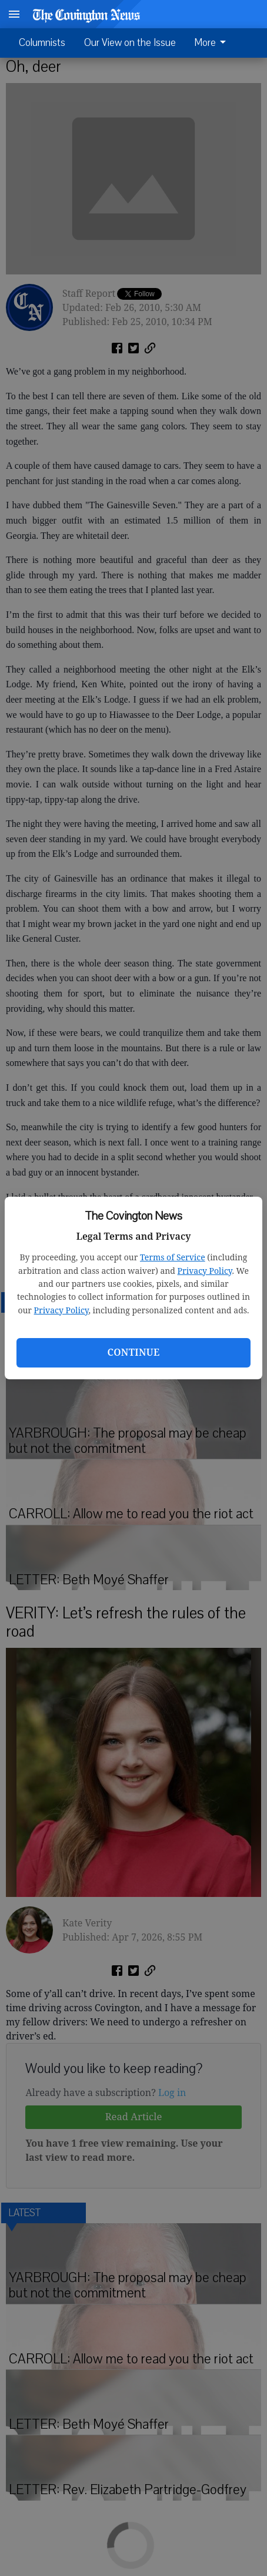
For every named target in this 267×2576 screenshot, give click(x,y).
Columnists (42, 42)
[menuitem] (213, 43)
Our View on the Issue (130, 42)
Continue (133, 1352)
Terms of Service (172, 1257)
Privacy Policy (205, 1270)
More (212, 43)
